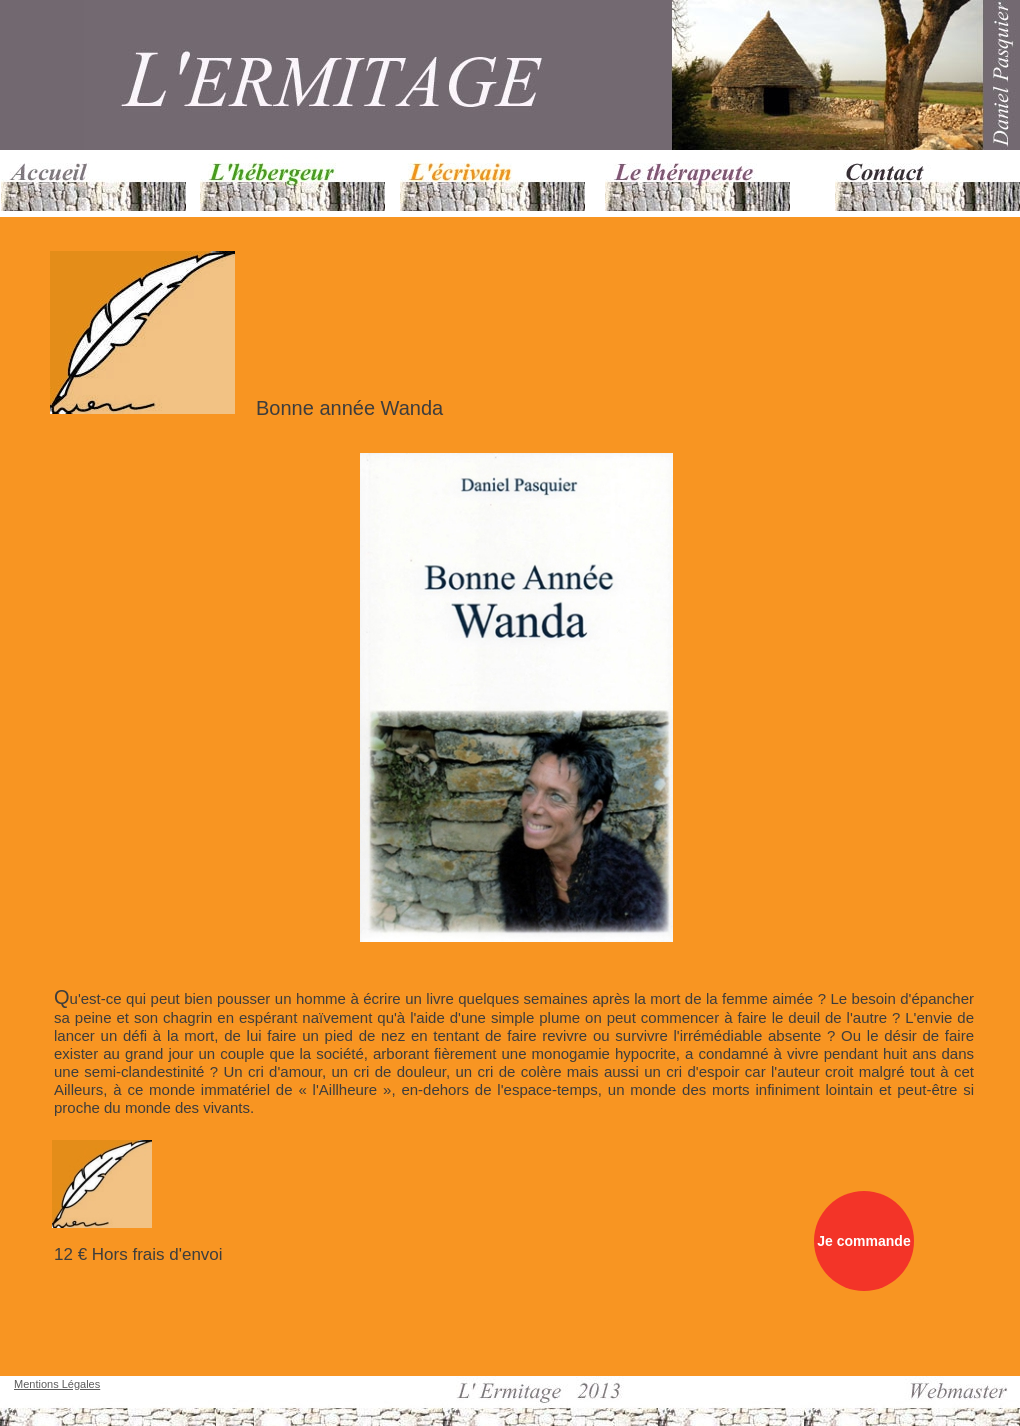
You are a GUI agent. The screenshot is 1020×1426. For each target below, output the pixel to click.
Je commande (863, 1241)
